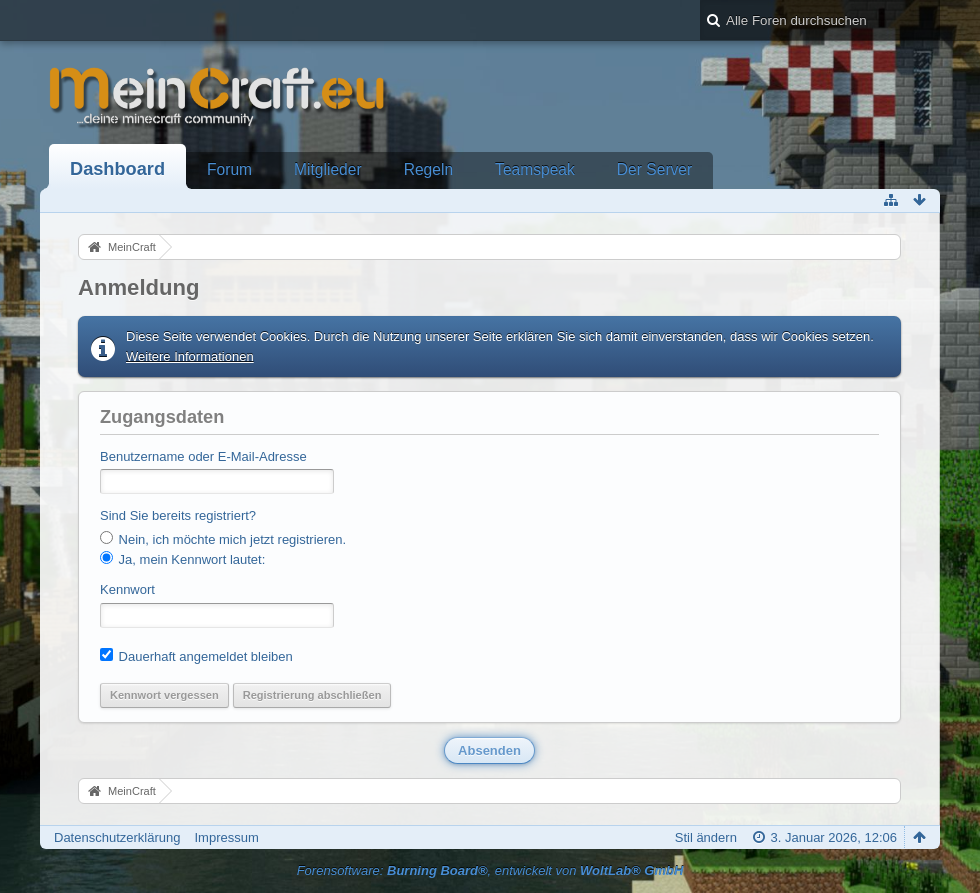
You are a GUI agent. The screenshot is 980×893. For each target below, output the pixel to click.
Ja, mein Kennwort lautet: (182, 559)
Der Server (654, 169)
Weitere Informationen (190, 356)
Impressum (226, 837)
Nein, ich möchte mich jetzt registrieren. (223, 539)
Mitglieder (328, 169)
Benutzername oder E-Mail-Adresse (203, 456)
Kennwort (127, 589)
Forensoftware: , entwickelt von (490, 870)
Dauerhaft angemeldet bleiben (196, 656)
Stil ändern (706, 837)
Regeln (428, 169)
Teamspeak (535, 169)
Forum (229, 169)
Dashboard (117, 169)
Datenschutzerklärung (117, 837)
